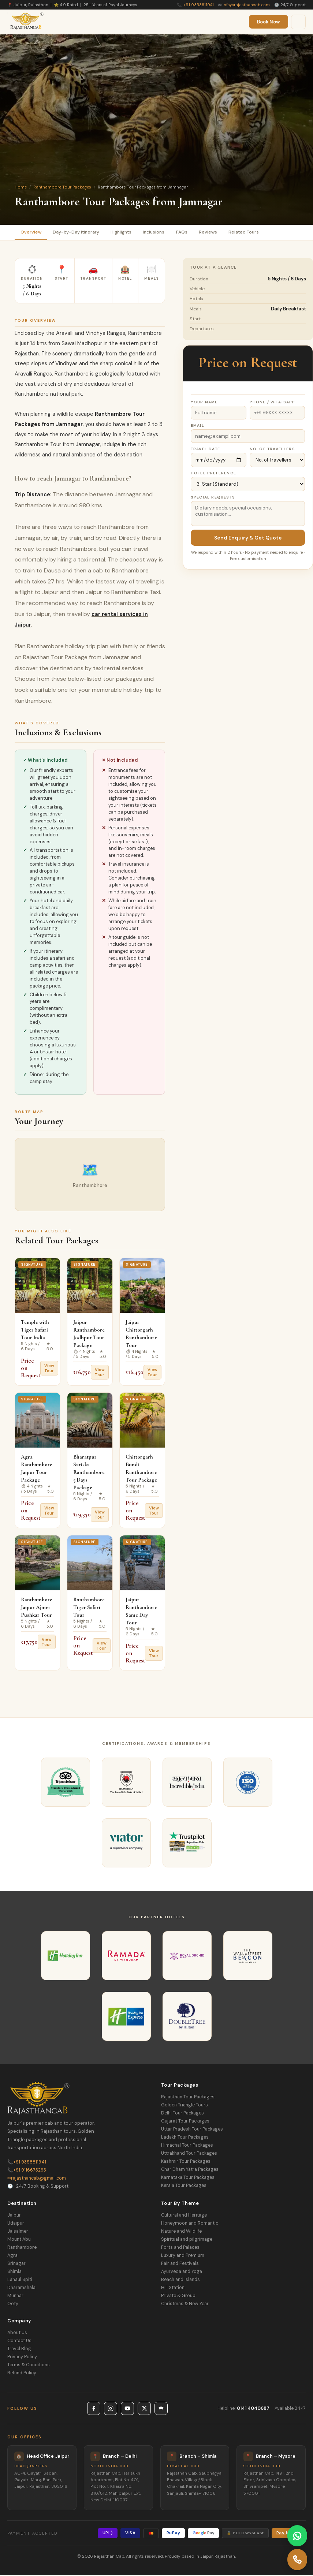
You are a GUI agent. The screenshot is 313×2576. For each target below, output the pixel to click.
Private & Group (178, 2296)
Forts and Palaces (180, 2248)
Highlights (127, 232)
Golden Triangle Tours (184, 2106)
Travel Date (205, 450)
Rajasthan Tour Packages (188, 2098)
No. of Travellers (272, 450)
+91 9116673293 (26, 2171)
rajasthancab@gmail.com (36, 2179)
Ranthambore (22, 2248)
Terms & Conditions (28, 2365)
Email (197, 426)
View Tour (49, 1369)
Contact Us (19, 2341)
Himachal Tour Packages (187, 2146)
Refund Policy (21, 2374)
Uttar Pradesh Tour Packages (192, 2130)
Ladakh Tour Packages (185, 2138)
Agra (12, 2256)
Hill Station (173, 2288)
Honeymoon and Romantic (189, 2224)
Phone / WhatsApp (272, 403)
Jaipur (14, 2216)
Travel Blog (19, 2349)
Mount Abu (19, 2240)
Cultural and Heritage (184, 2216)
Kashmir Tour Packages (185, 2162)
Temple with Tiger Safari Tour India (35, 1331)
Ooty (12, 2304)
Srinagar (16, 2264)
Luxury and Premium (182, 2256)
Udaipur (15, 2224)
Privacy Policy (22, 2357)
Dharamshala (21, 2288)
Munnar (15, 2296)
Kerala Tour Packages (183, 2186)
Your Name (204, 403)
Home (21, 187)
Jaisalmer (17, 2232)
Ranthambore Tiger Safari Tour (89, 1608)
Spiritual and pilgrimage (186, 2240)
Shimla (14, 2272)
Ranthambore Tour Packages (62, 187)
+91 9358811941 (198, 4)
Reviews (222, 232)
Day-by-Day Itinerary (79, 232)
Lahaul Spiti (19, 2280)
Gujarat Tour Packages (185, 2122)
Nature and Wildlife (181, 2232)
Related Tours (260, 232)
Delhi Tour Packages (182, 2114)
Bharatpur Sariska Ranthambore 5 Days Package (89, 1473)
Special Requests (213, 498)
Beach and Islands (180, 2280)
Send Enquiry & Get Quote (248, 538)
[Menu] (298, 22)
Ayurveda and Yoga (181, 2272)
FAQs (194, 232)
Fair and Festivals (180, 2264)
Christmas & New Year (185, 2304)
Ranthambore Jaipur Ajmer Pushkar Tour (36, 1608)
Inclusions (163, 232)
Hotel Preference (213, 474)
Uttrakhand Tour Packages (189, 2154)
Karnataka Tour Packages (188, 2178)
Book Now (268, 22)
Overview (31, 232)
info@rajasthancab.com (246, 4)
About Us (17, 2333)
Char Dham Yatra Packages (190, 2170)
